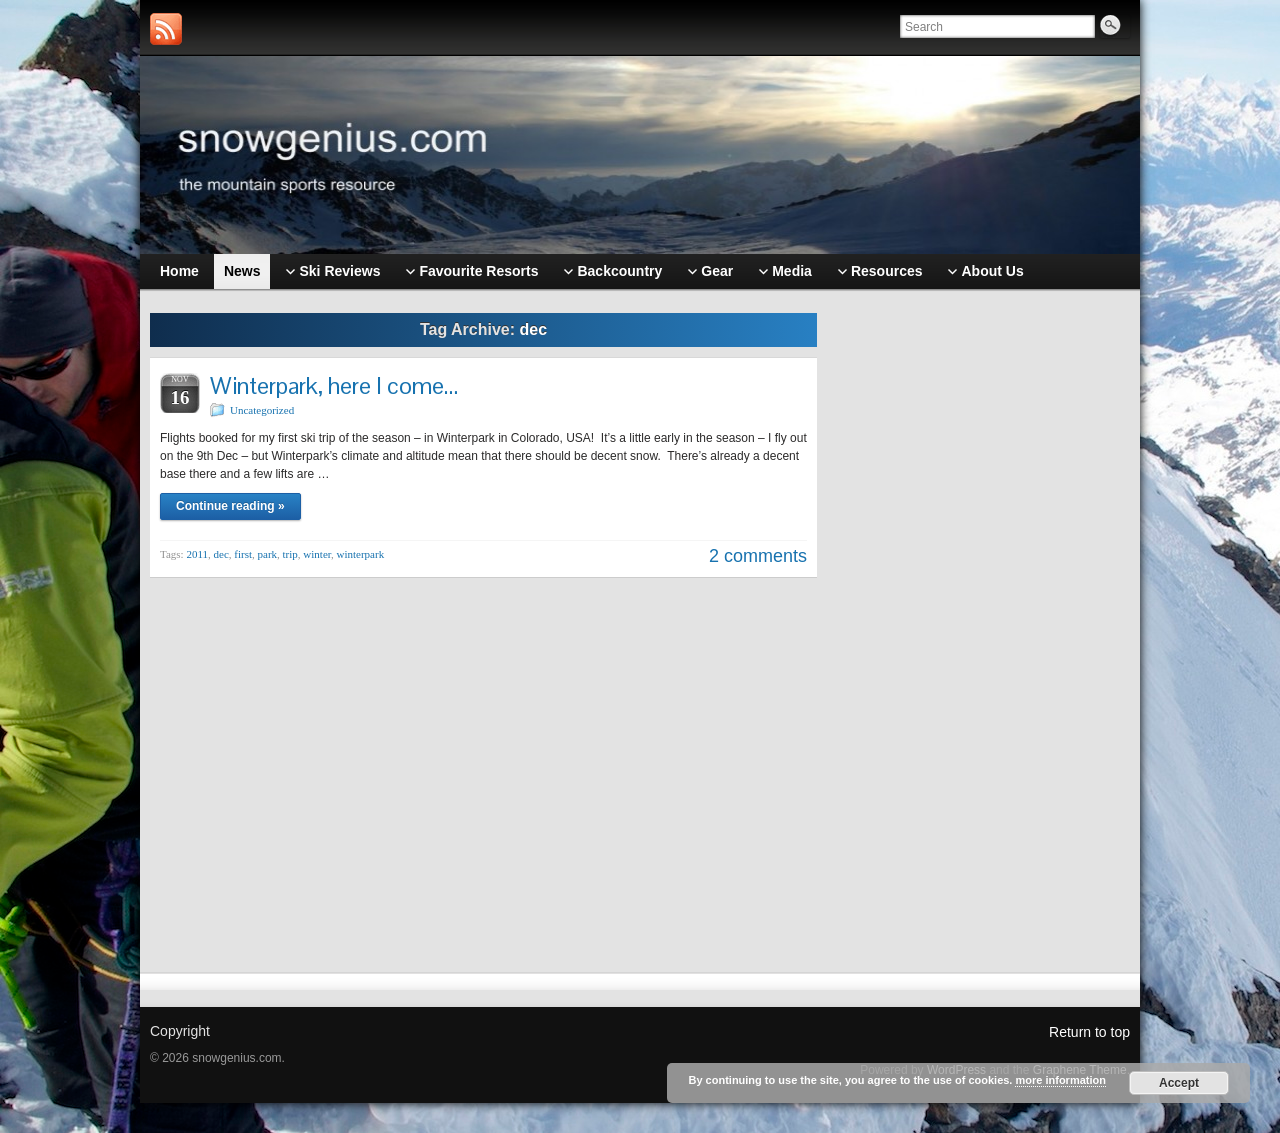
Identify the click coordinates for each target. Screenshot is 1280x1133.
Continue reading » (230, 506)
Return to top (1089, 1032)
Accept (1179, 1083)
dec (221, 554)
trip (290, 554)
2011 (197, 554)
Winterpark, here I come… (334, 385)
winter (317, 554)
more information (1060, 1080)
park (268, 554)
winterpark (361, 554)
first (243, 554)
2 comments (758, 556)
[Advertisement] (984, 617)
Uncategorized (262, 410)
